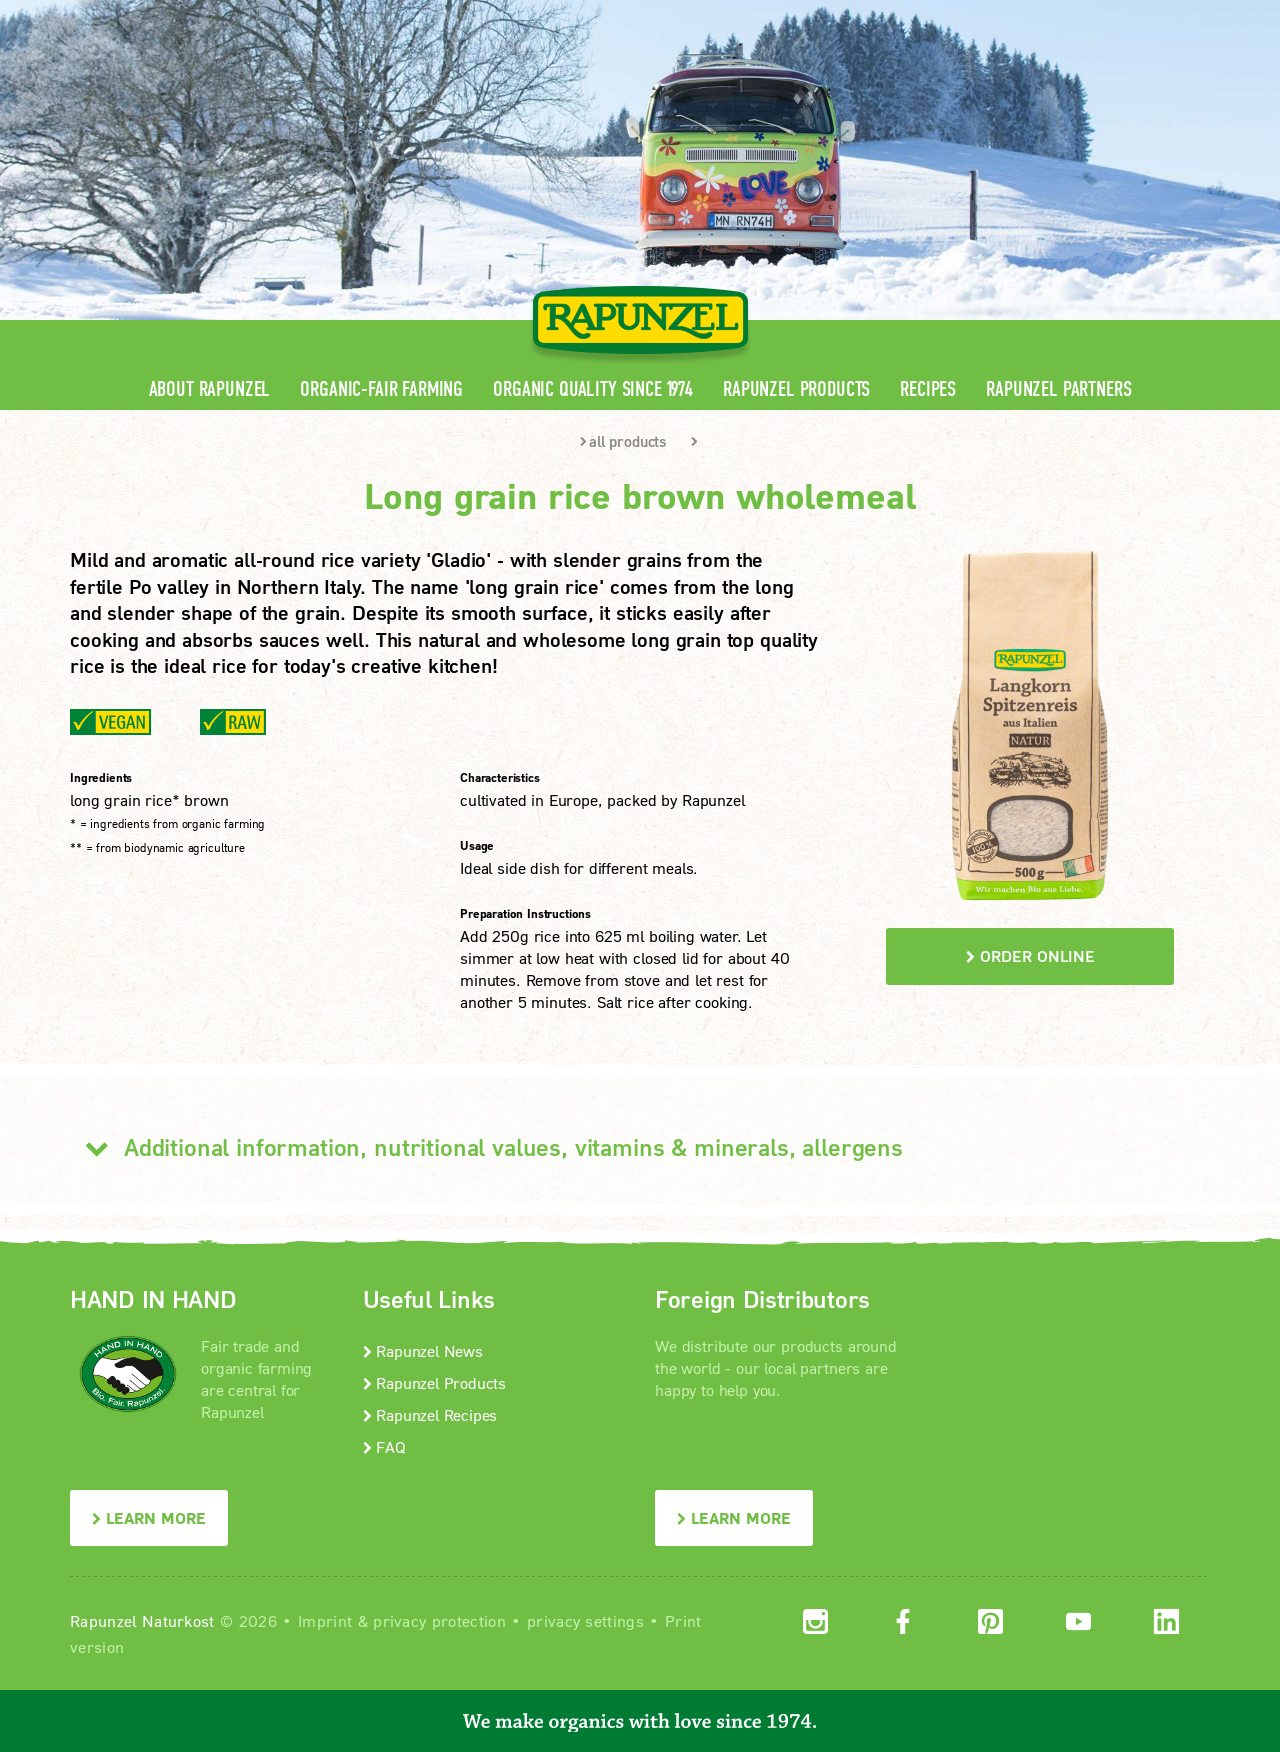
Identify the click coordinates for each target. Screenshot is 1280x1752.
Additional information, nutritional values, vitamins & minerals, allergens (486, 1147)
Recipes (928, 389)
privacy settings (585, 1620)
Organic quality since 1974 (593, 389)
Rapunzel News (423, 1350)
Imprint (325, 1620)
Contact (1041, 15)
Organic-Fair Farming (381, 389)
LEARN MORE (149, 1517)
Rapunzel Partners (1058, 389)
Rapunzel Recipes (430, 1414)
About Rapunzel (210, 389)
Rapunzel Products (796, 389)
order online (1030, 955)
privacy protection (439, 1620)
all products (623, 441)
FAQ (384, 1446)
